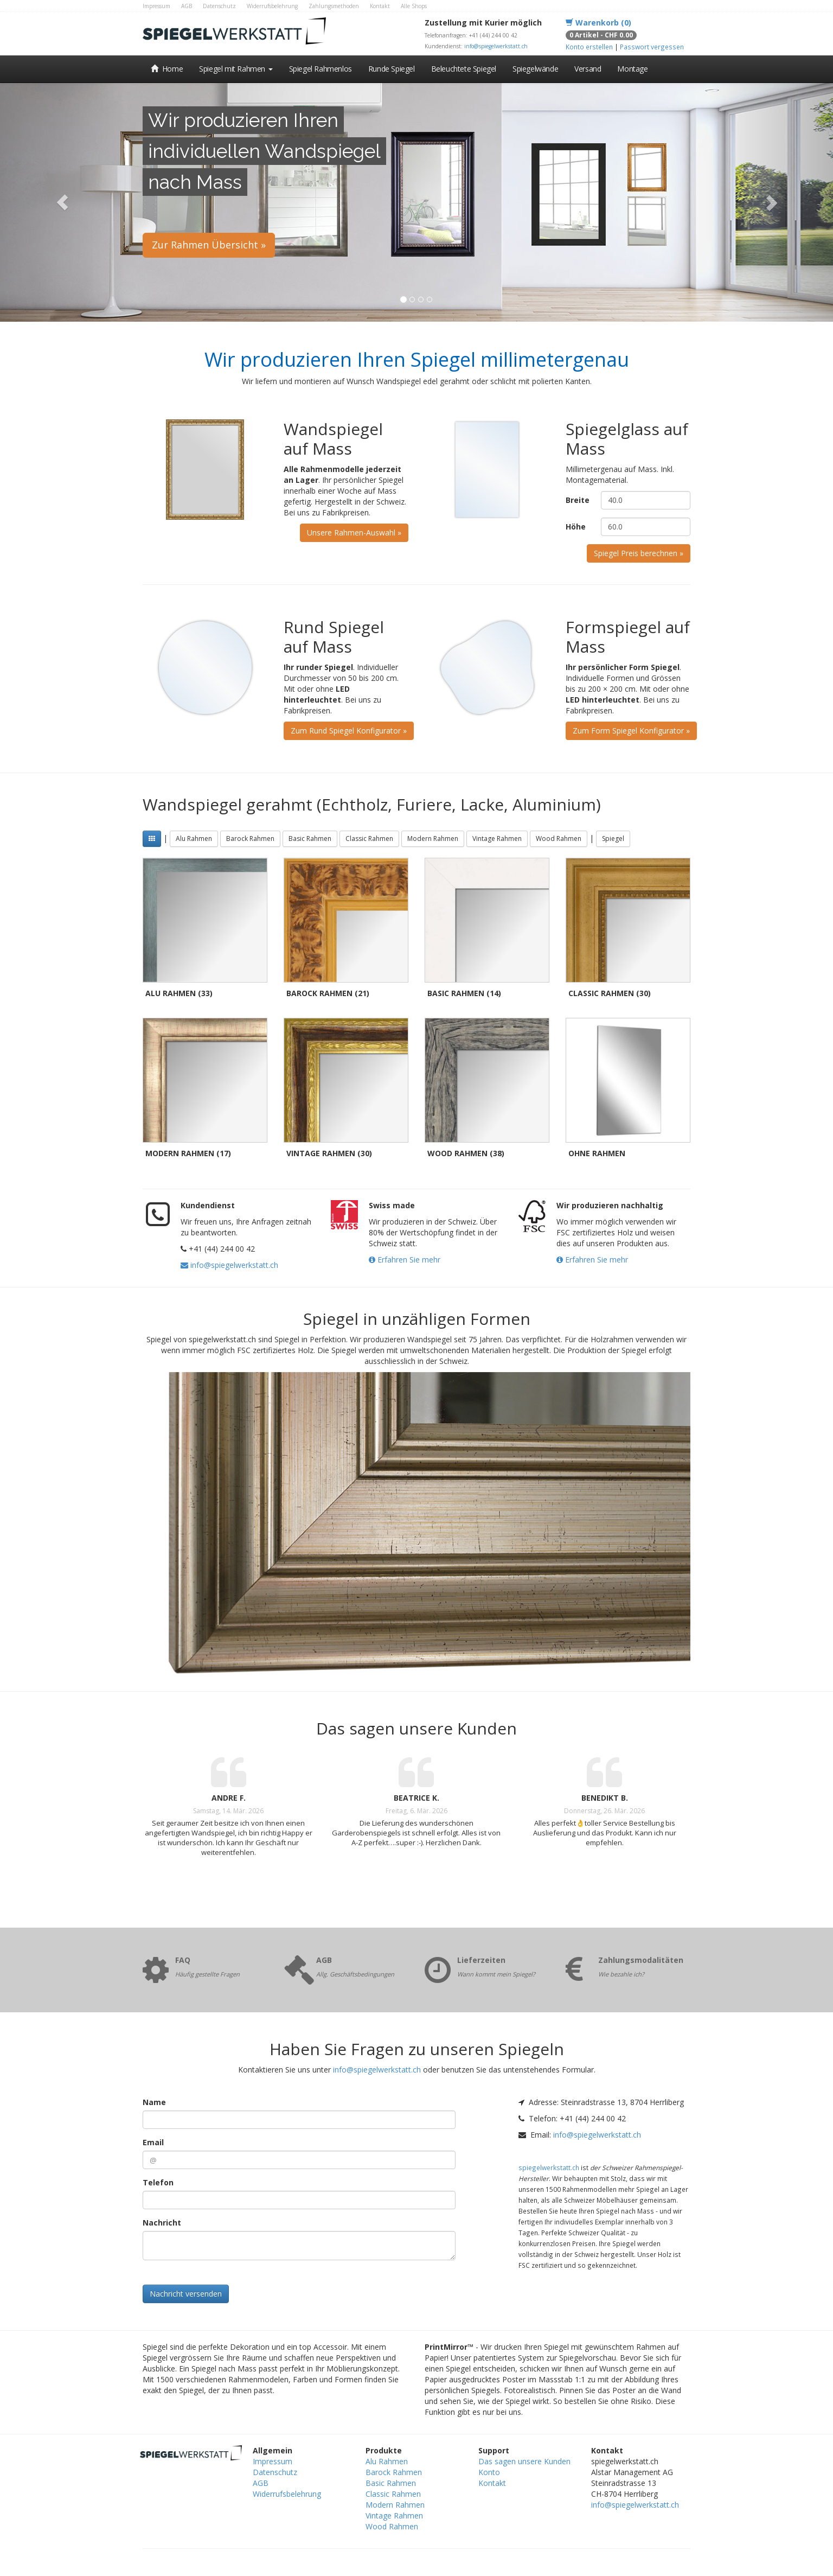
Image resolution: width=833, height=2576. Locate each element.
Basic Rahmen (310, 838)
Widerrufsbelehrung (272, 6)
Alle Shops (414, 6)
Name (154, 2102)
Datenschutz (219, 6)
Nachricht (162, 2222)
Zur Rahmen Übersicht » (209, 244)
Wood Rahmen (558, 838)
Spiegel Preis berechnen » (638, 553)
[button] (62, 202)
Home (167, 68)
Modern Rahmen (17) (188, 1153)
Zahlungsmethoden (334, 6)
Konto (489, 2472)
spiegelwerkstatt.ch (548, 2167)
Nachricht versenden (186, 2293)
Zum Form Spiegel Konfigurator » (631, 730)
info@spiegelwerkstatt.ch (496, 46)
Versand (587, 68)
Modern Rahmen (432, 838)
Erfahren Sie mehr (404, 1259)
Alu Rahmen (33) (179, 993)
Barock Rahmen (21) (327, 993)
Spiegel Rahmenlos (320, 68)
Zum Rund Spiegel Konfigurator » (349, 730)
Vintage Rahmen (497, 838)
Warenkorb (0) (598, 22)
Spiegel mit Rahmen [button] (235, 68)
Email (153, 2142)
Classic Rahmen (369, 838)
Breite (577, 500)
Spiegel (613, 838)
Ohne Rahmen (596, 1153)
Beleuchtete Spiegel (463, 68)
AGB (186, 6)
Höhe (576, 526)
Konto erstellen (589, 46)
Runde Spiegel (391, 68)
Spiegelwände (535, 68)
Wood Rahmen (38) (465, 1153)
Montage (632, 68)
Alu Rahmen (194, 838)
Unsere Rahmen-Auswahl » (354, 532)
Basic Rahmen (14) (464, 993)
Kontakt (380, 6)
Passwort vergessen (652, 46)
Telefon (158, 2182)
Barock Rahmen (250, 838)
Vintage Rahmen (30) (329, 1153)
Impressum (156, 6)
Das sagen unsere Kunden (524, 2461)
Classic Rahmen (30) (609, 993)
